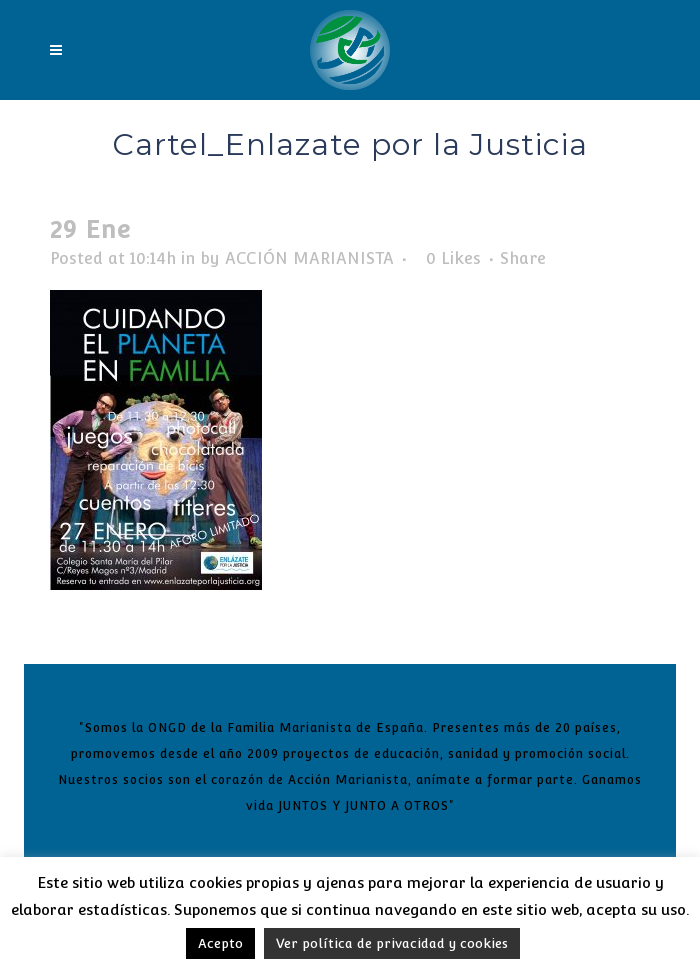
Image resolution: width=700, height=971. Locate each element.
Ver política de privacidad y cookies (392, 943)
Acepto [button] (220, 943)
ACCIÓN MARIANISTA (309, 258)
